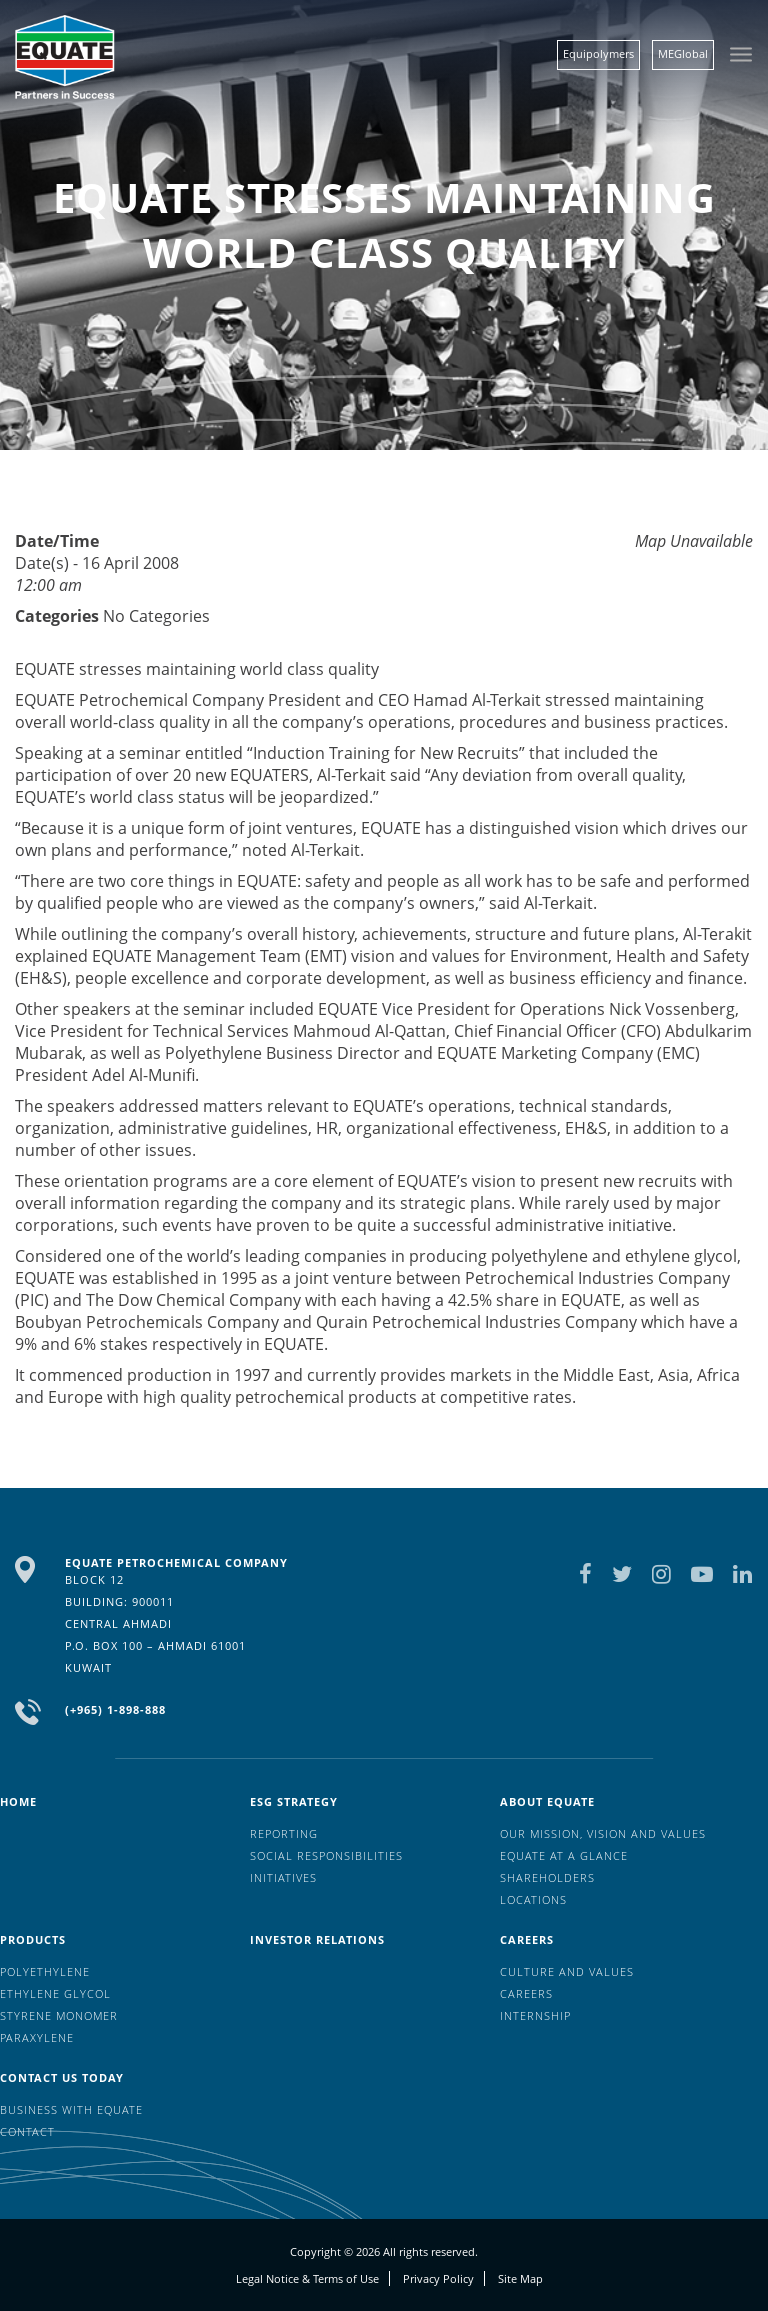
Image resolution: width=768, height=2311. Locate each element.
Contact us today (62, 2077)
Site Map (520, 2278)
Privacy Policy (438, 2278)
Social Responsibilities (326, 1855)
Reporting (284, 1833)
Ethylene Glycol (55, 1993)
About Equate (547, 1801)
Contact (27, 2131)
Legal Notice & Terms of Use (307, 2278)
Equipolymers (598, 53)
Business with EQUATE (71, 2109)
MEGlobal (683, 53)
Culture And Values (567, 1971)
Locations (533, 1899)
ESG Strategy (294, 1801)
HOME (18, 1801)
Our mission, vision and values (603, 1833)
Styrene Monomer (59, 2015)
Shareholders (547, 1877)
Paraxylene (37, 2037)
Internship (535, 2015)
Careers (527, 1939)
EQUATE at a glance (564, 1855)
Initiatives (283, 1877)
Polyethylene (45, 1971)
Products (33, 1939)
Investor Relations (317, 1939)
